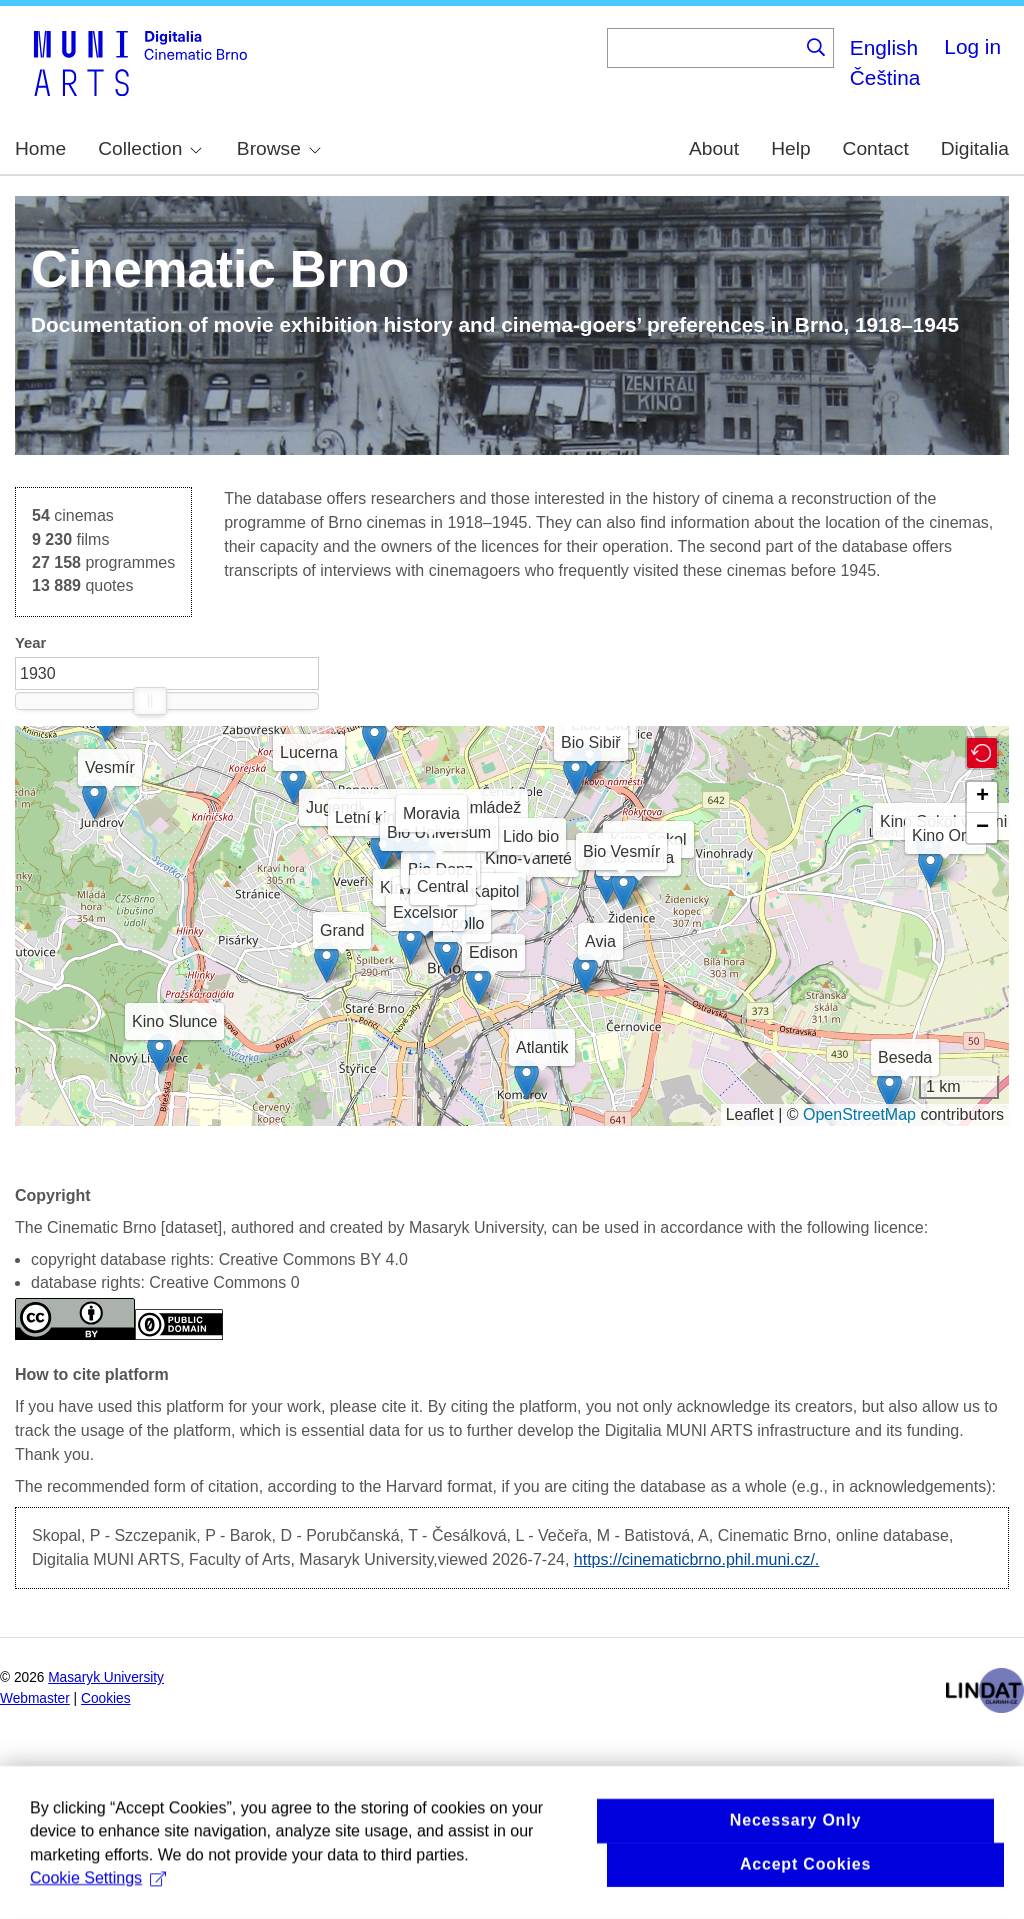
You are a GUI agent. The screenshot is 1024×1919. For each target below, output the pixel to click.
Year (30, 643)
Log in (972, 46)
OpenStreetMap (859, 1114)
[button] (482, 889)
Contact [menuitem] (876, 148)
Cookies (106, 1698)
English (884, 47)
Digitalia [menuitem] (975, 148)
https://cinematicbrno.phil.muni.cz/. (696, 1559)
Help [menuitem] (790, 148)
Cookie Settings (98, 1901)
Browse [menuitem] (279, 148)
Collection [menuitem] (150, 148)
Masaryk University (106, 1677)
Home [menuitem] (40, 148)
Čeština (885, 77)
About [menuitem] (714, 148)
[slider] (150, 701)
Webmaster (35, 1698)
